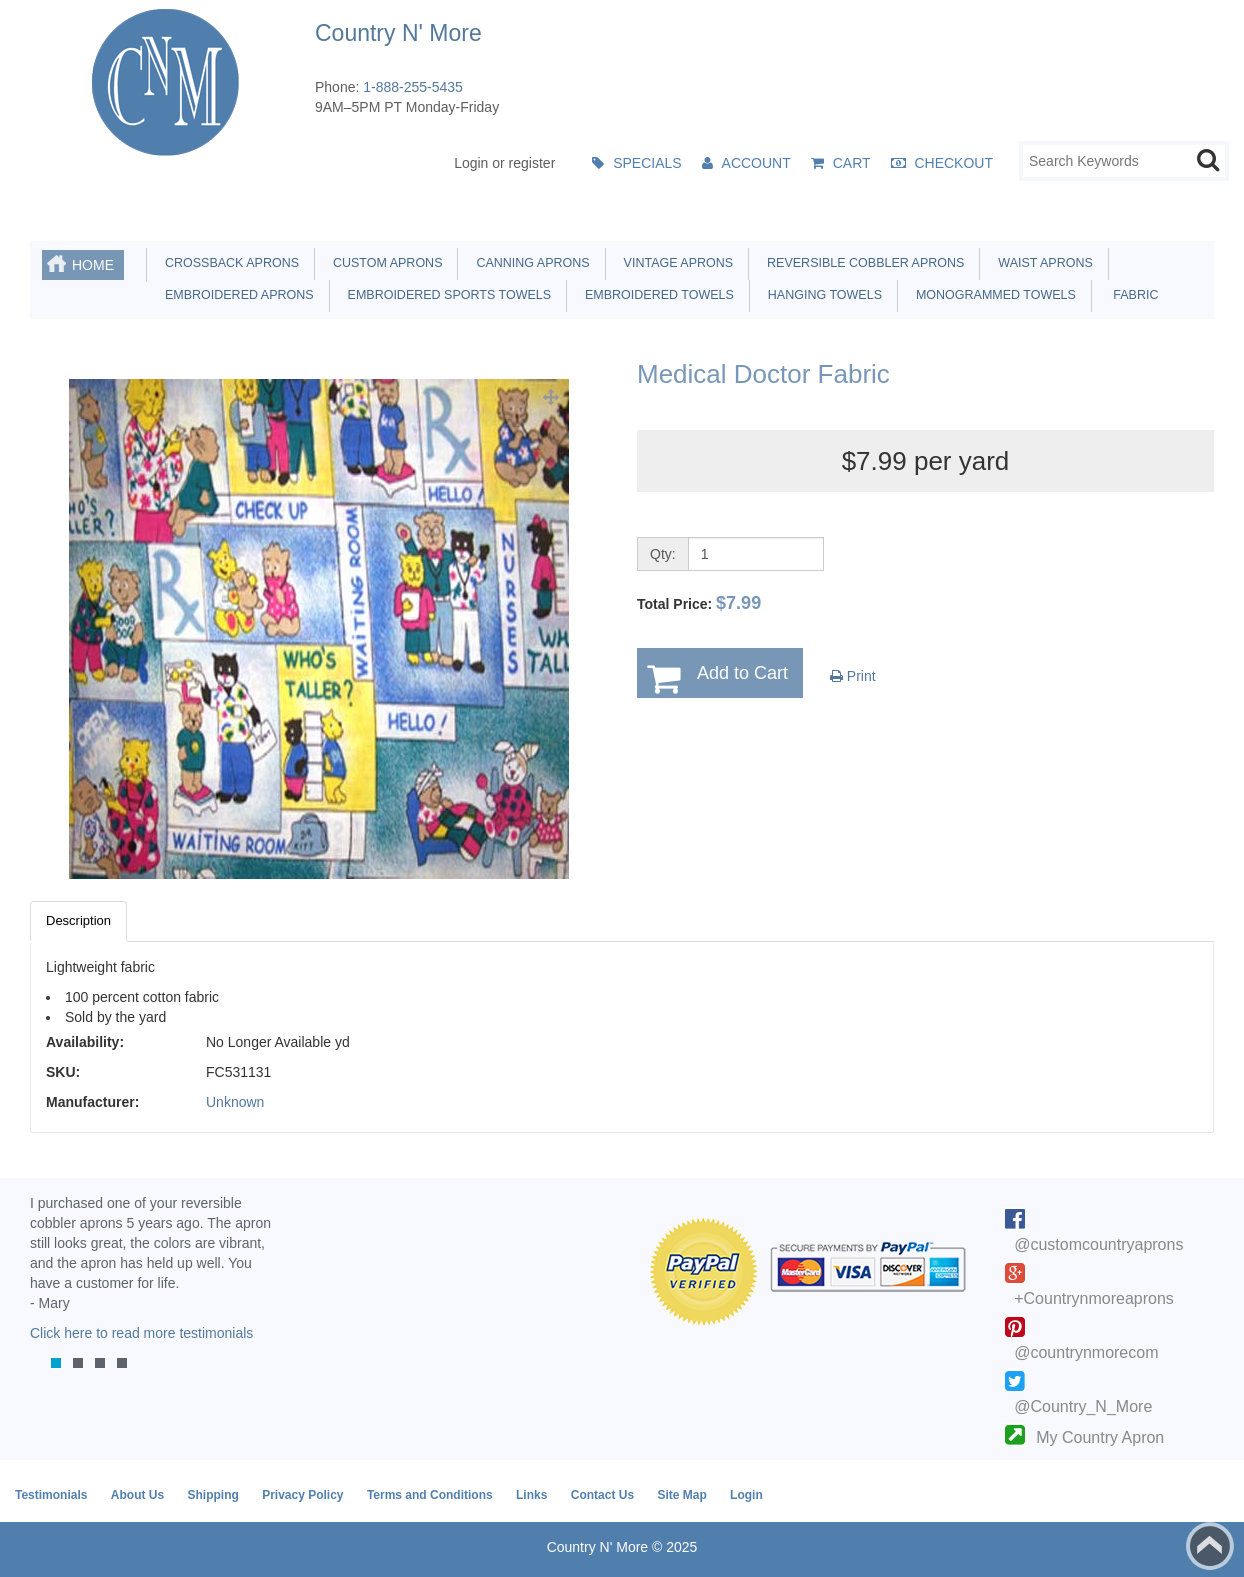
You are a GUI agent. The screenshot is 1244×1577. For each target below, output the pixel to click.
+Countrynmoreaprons (1094, 1298)
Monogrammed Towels (992, 295)
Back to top (1210, 1546)
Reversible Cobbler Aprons (862, 263)
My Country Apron (1100, 1437)
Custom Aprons (384, 263)
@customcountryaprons (1098, 1244)
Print (853, 676)
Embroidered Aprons (236, 295)
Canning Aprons (529, 263)
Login (746, 1495)
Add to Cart (742, 673)
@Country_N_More (1083, 1406)
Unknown (235, 1102)
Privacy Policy (302, 1495)
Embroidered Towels (656, 295)
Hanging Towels (821, 295)
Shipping (212, 1495)
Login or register (504, 163)
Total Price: (699, 603)
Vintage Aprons (675, 263)
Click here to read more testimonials (141, 1333)
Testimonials (51, 1495)
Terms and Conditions (430, 1495)
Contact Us (602, 1495)
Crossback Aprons (228, 263)
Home (93, 265)
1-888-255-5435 (413, 87)
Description (78, 920)
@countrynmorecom (1086, 1352)
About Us (137, 1495)
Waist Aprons (1041, 263)
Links (531, 1495)
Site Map (681, 1495)
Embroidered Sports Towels (446, 295)
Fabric (1131, 295)
